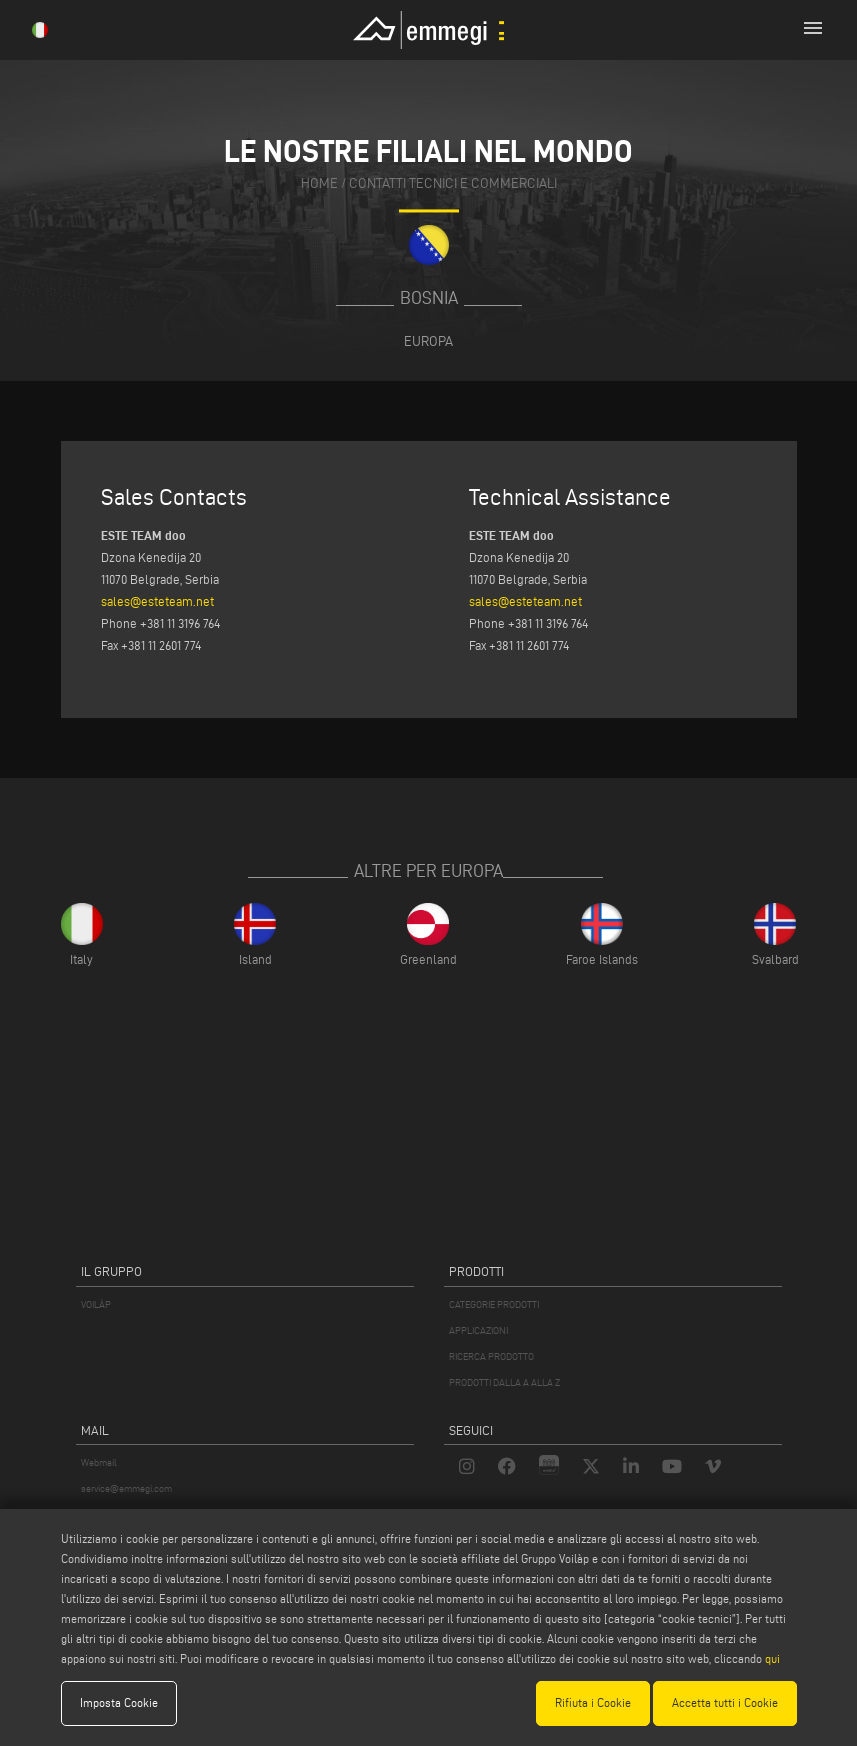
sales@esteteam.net (157, 601)
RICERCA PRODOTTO (491, 1356)
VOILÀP (96, 1304)
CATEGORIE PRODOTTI (494, 1304)
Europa (428, 341)
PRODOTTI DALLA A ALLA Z (504, 1382)
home (319, 184)
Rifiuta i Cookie (593, 1702)
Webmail (99, 1462)
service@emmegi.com (126, 1488)
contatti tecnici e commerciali (453, 184)
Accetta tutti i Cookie (725, 1702)
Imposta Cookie (119, 1702)
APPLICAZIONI (478, 1330)
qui (772, 1658)
